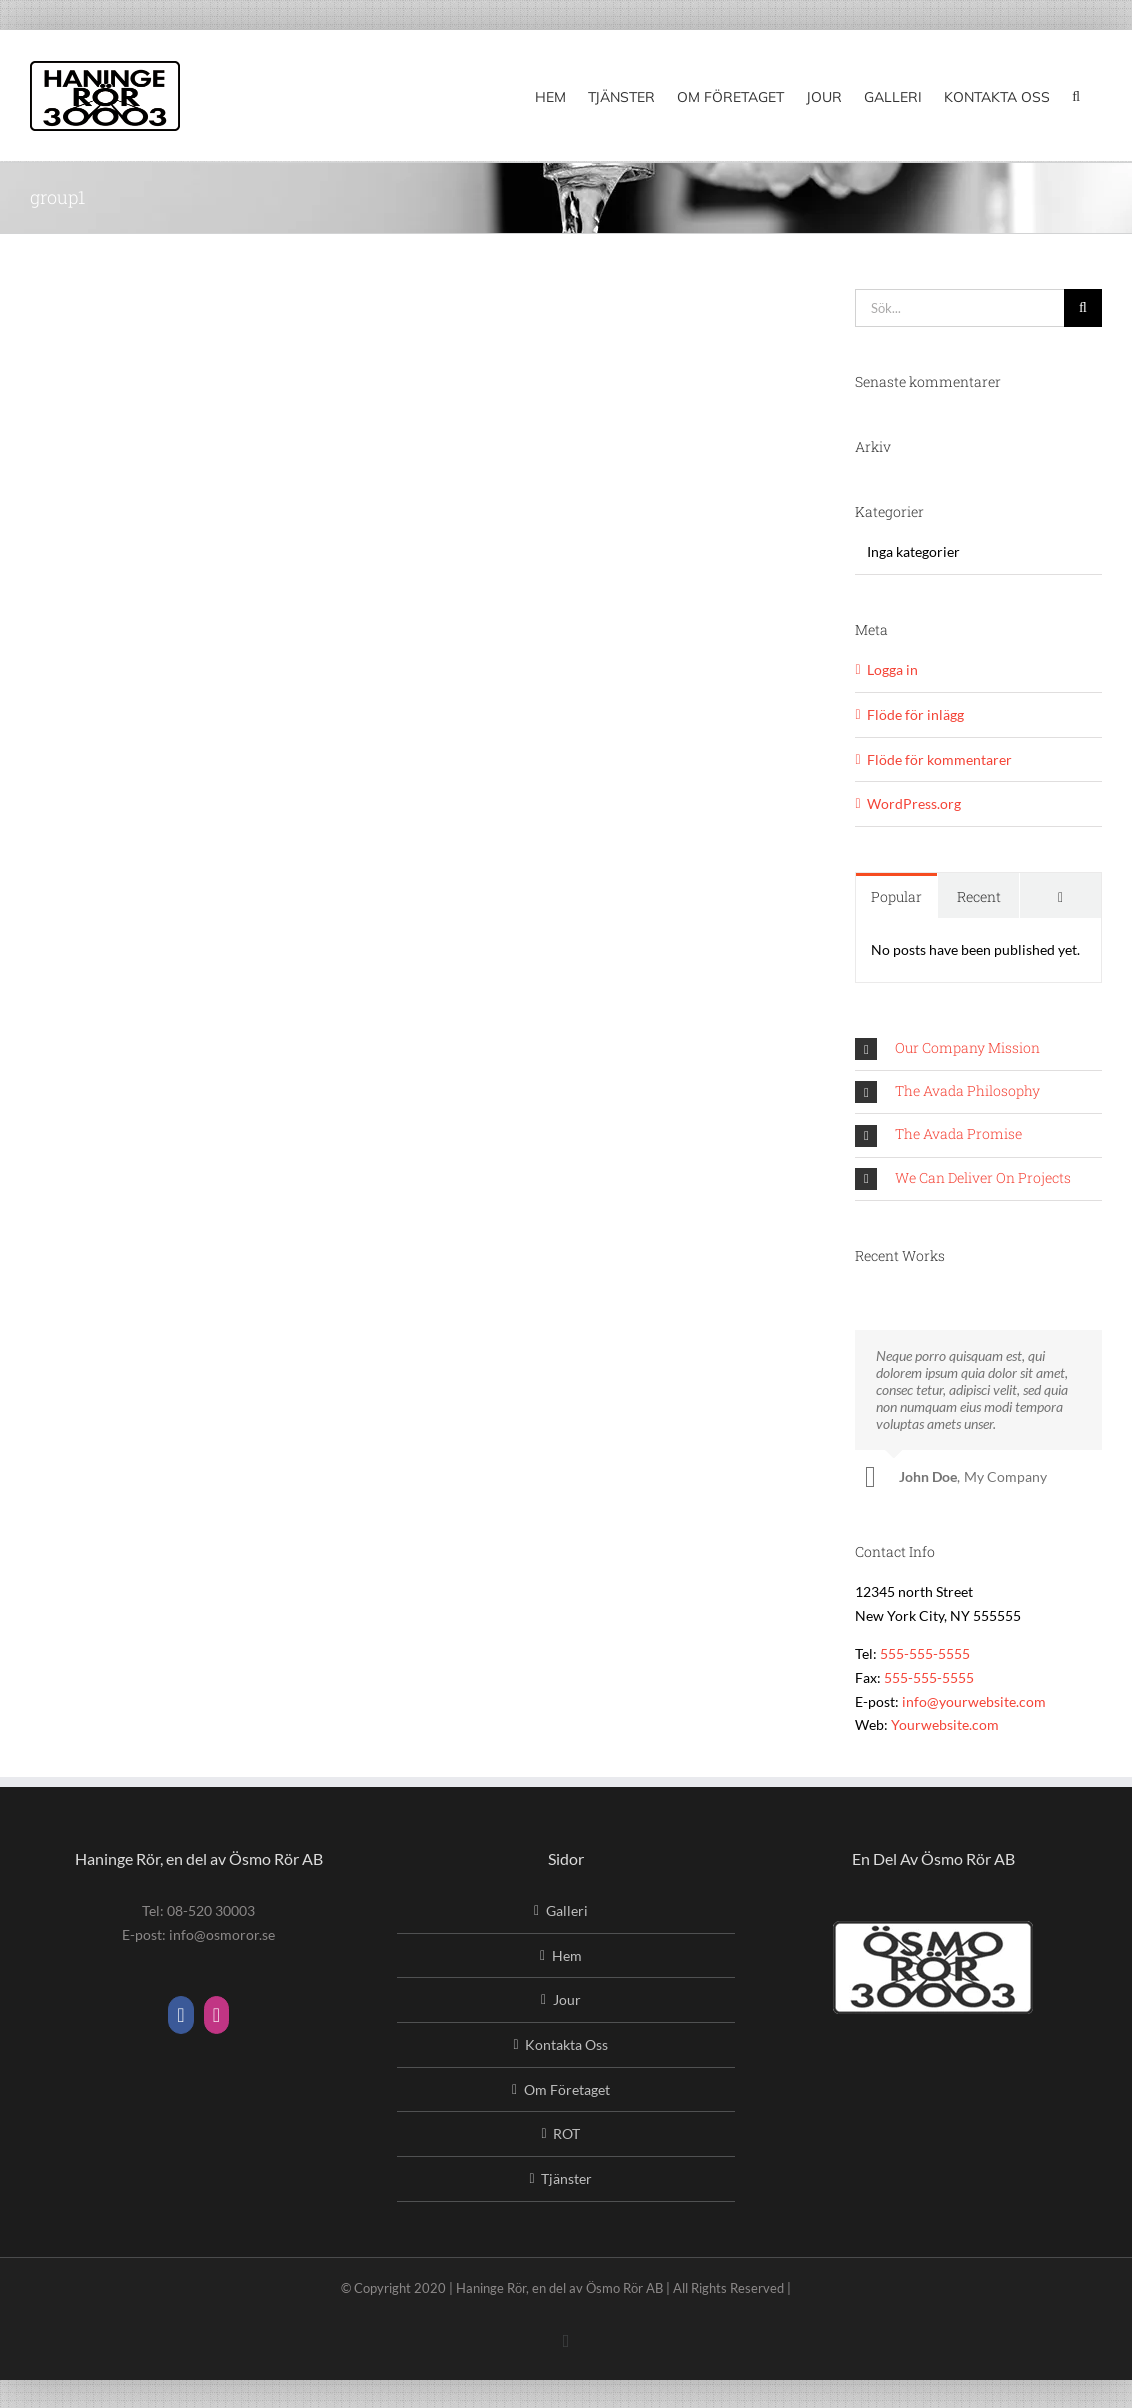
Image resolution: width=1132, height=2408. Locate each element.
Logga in (892, 669)
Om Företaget (567, 2089)
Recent (979, 896)
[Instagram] (216, 2015)
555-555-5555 (925, 1653)
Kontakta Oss (566, 2044)
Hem (567, 1955)
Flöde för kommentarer (939, 759)
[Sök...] (959, 308)
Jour (567, 1999)
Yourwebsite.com (945, 1724)
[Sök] (1083, 308)
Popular (896, 896)
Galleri (567, 1910)
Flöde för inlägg (915, 714)
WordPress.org (914, 803)
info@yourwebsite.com (974, 1701)
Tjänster (566, 2178)
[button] (1076, 95)
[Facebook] (180, 2015)
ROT (566, 2133)
